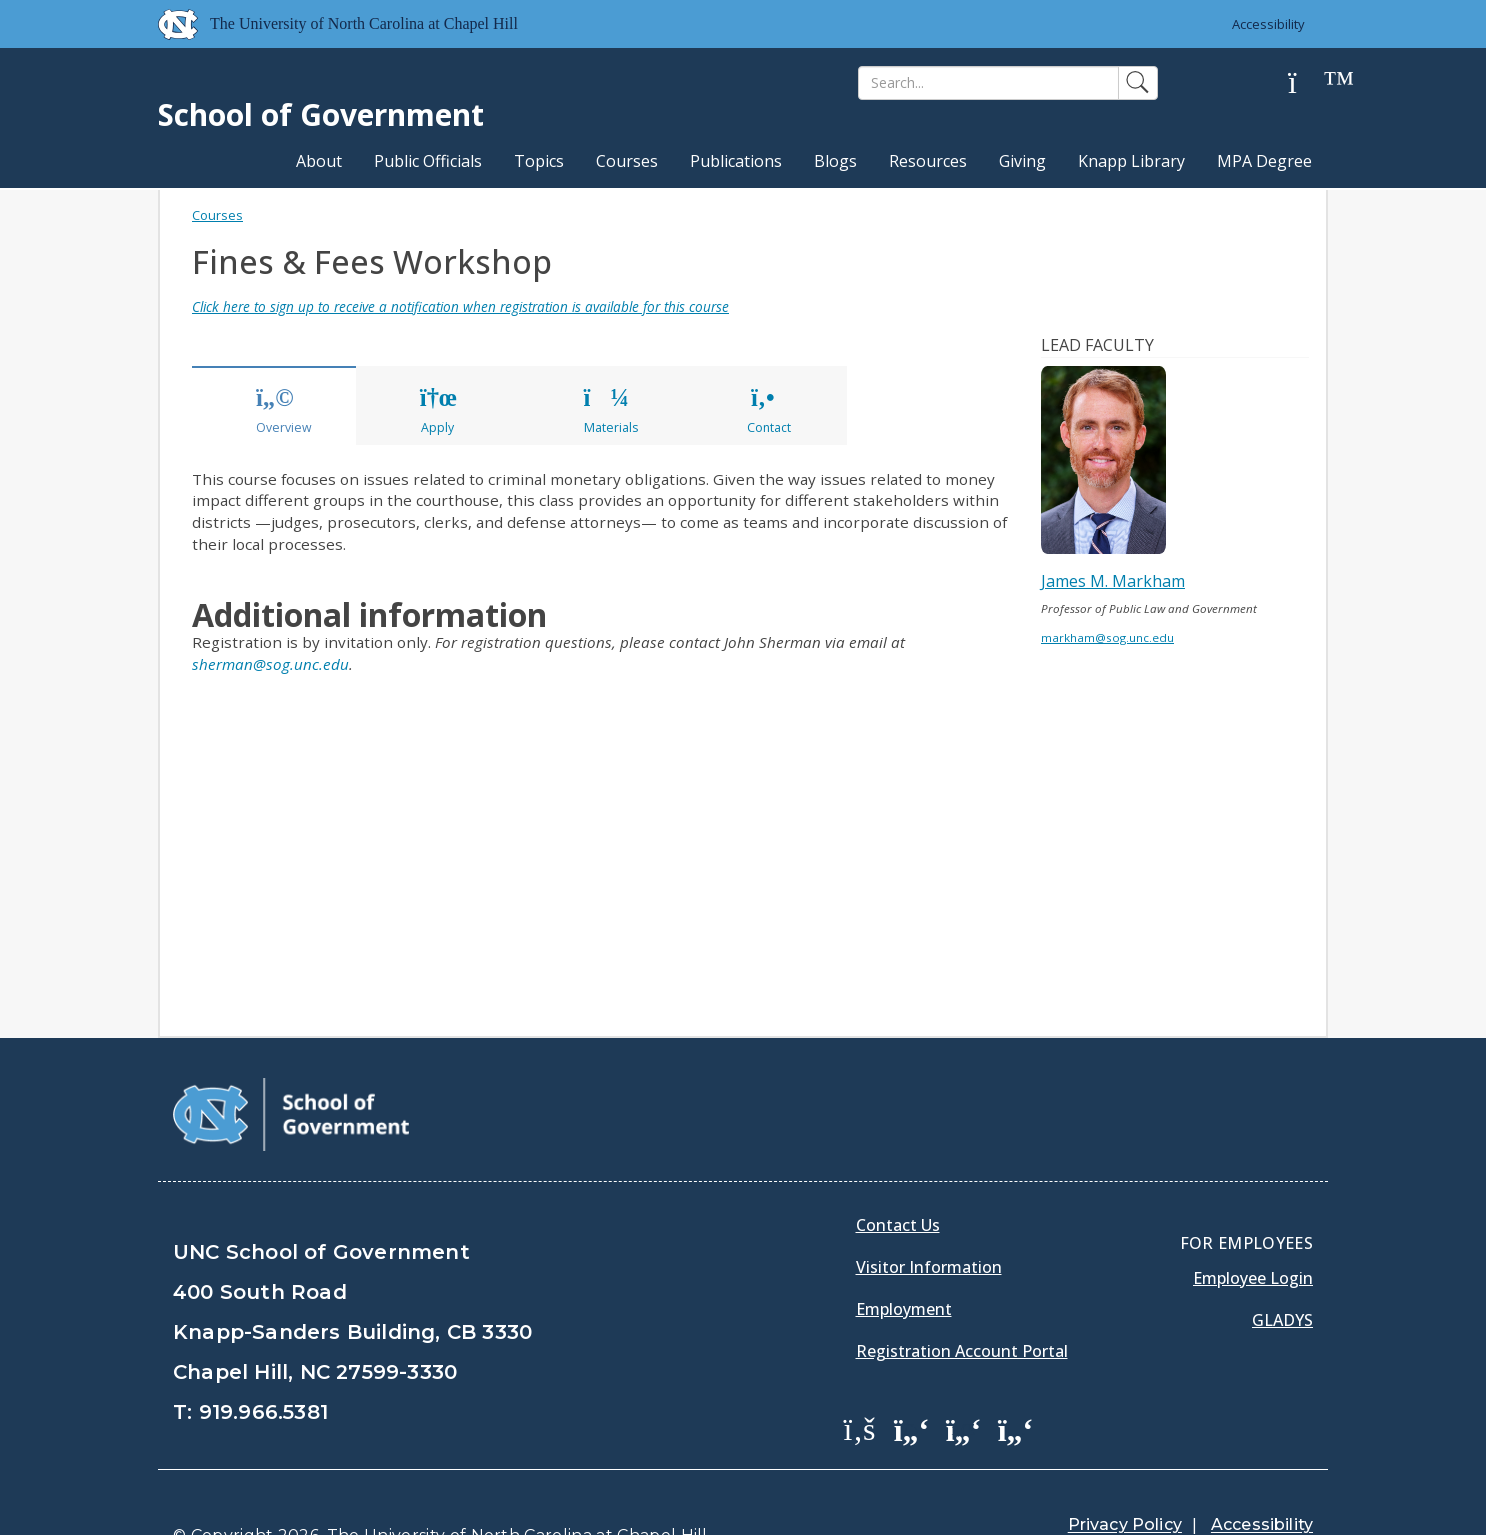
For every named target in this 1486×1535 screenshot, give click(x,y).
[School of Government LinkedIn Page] (964, 1378)
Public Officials (428, 161)
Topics (539, 161)
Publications (736, 161)
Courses (627, 161)
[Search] (988, 83)
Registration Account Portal (962, 1301)
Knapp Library (1131, 161)
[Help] (1308, 83)
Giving (1022, 161)
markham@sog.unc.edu (1107, 637)
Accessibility (1268, 24)
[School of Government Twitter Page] (912, 1378)
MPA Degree (1264, 161)
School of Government (321, 114)
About (319, 161)
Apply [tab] (437, 411)
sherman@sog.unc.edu (270, 664)
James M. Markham (1113, 581)
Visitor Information (929, 1217)
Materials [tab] (611, 411)
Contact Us (898, 1175)
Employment (904, 1259)
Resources (928, 161)
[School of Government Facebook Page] (860, 1378)
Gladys (1282, 1270)
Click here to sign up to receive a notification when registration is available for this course (460, 306)
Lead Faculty (1097, 345)
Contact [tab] (769, 411)
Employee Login (1253, 1228)
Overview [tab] (284, 411)
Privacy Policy (1125, 1474)
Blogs (835, 161)
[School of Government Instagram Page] (1016, 1378)
